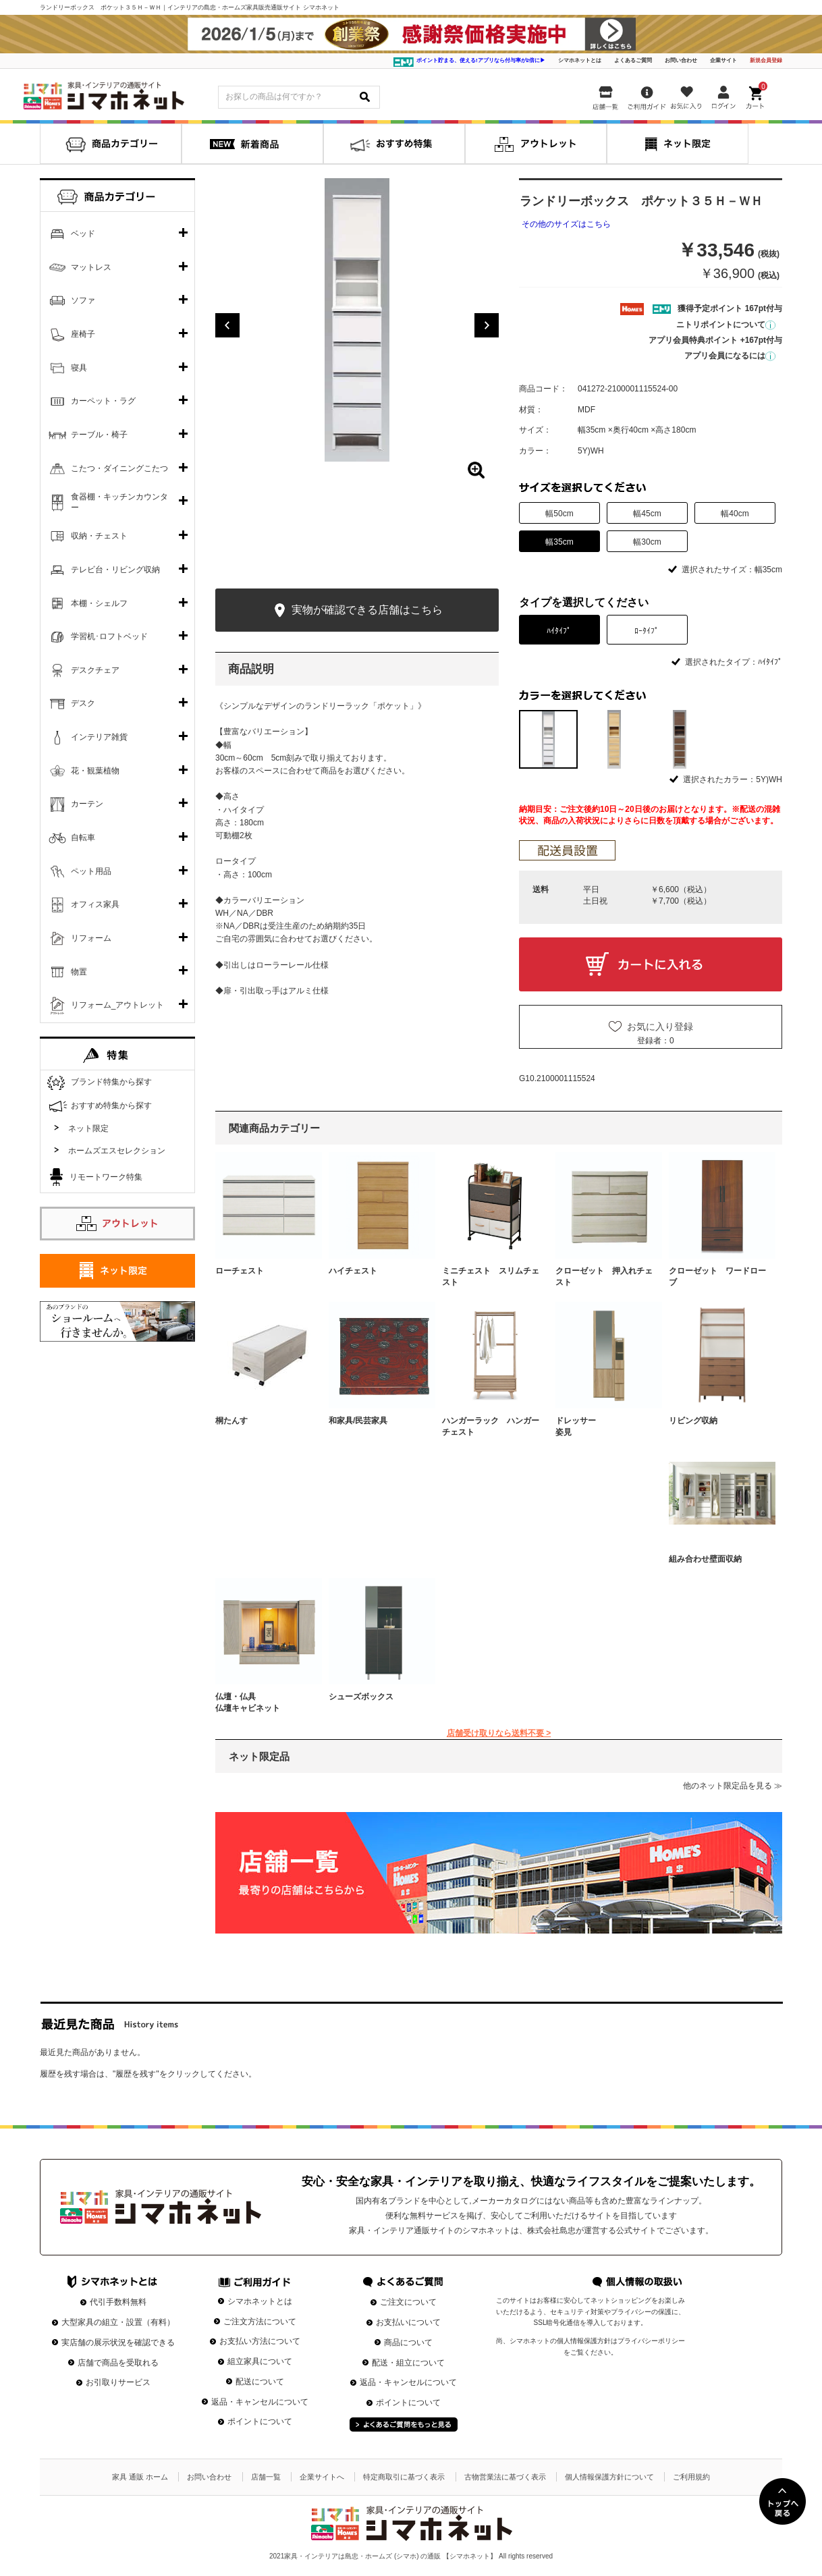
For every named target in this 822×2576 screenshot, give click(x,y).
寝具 (79, 368)
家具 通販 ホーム (140, 2477)
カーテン (87, 804)
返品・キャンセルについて (259, 2402)
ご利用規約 (691, 2477)
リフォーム (91, 938)
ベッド (83, 233)
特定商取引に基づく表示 (404, 2477)
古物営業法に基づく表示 (505, 2477)
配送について (260, 2381)
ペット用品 (91, 871)
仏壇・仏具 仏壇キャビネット (263, 1702)
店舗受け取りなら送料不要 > (499, 1733)
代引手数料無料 (118, 2302)
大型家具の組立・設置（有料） (118, 2322)
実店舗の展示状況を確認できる (118, 2342)
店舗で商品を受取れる (118, 2362)
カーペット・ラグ (103, 401)
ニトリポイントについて (725, 324)
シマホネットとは (579, 60)
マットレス (91, 267)
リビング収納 (693, 1420)
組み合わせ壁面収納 (705, 1559)
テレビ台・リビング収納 (115, 569)
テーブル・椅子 (99, 434)
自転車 (83, 837)
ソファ (83, 300)
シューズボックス (361, 1696)
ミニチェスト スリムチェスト (490, 1276)
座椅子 (83, 334)
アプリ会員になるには (729, 355)
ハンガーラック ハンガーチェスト (490, 1426)
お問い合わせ (681, 60)
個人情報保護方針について (609, 2477)
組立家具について (259, 2361)
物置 (79, 972)
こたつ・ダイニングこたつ (119, 468)
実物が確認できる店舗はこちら (356, 610)
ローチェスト (239, 1271)
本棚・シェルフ (99, 603)
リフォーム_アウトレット (118, 1005)
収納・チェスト (99, 536)
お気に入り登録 (660, 1026)
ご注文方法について (259, 2321)
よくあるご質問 (633, 60)
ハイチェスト (353, 1271)
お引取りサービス (118, 2382)
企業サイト (723, 60)
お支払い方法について (259, 2341)
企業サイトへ (322, 2477)
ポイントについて (259, 2421)
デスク (83, 703)
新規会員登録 (766, 60)
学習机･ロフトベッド (109, 636)
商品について (408, 2342)
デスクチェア (95, 670)
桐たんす (231, 1420)
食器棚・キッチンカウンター (119, 502)
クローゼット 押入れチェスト (604, 1276)
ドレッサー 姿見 (604, 1426)
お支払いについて (408, 2322)
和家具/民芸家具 (358, 1420)
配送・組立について (408, 2362)
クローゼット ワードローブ (717, 1276)
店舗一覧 (266, 2477)
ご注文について (408, 2302)
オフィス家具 (95, 904)
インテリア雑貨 (99, 737)
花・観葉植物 (95, 770)
